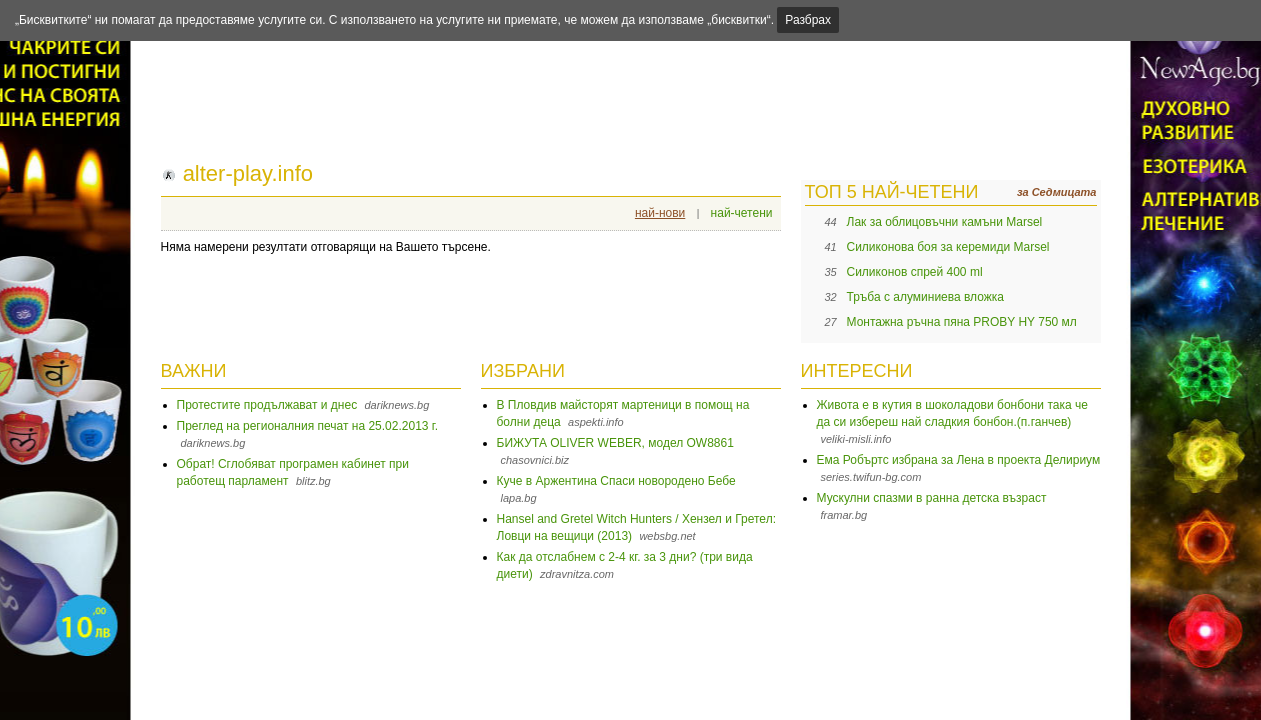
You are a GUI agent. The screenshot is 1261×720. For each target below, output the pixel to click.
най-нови (660, 213)
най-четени (742, 213)
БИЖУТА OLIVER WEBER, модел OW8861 (615, 443)
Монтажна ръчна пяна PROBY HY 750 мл (962, 322)
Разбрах (808, 20)
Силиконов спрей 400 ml (915, 272)
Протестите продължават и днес (267, 405)
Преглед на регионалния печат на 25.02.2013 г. (308, 426)
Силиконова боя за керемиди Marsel (948, 247)
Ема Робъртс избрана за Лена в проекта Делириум (959, 460)
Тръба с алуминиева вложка (926, 297)
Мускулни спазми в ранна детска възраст (932, 498)
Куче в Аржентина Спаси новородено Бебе (616, 481)
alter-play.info (248, 173)
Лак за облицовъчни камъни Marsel (945, 222)
